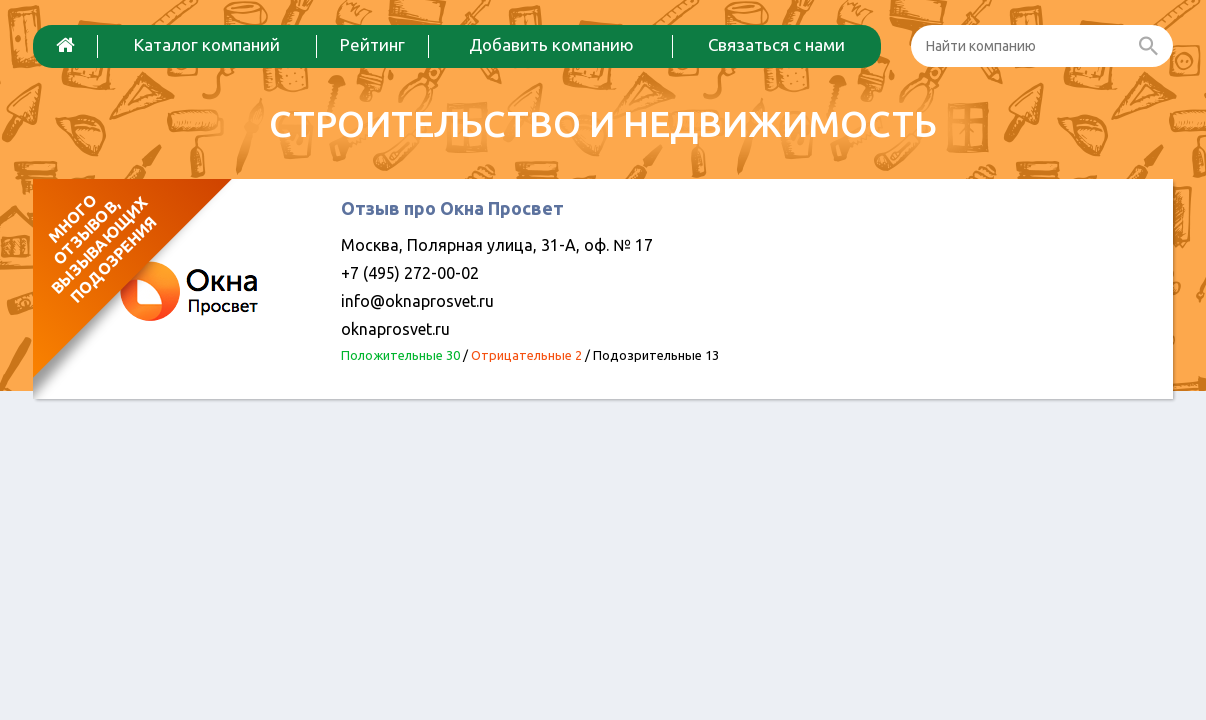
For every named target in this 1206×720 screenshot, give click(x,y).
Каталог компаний (207, 44)
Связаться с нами (776, 44)
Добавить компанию (551, 44)
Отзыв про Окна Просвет (452, 208)
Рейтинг (372, 44)
